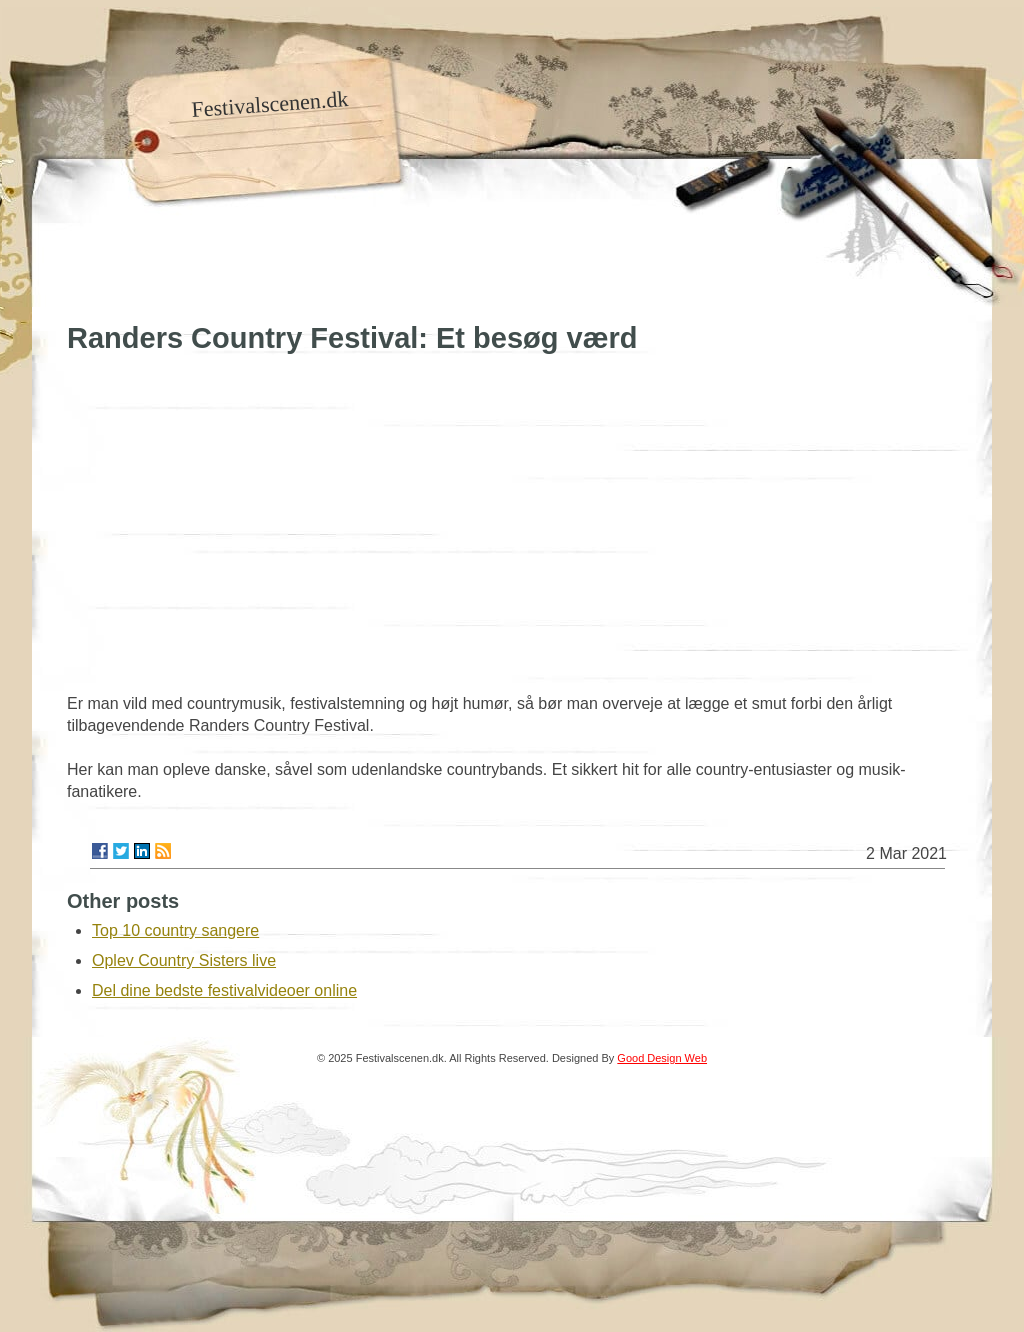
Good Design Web (662, 1058)
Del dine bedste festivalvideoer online (224, 990)
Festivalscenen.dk (270, 104)
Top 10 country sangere (175, 930)
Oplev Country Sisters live (184, 960)
